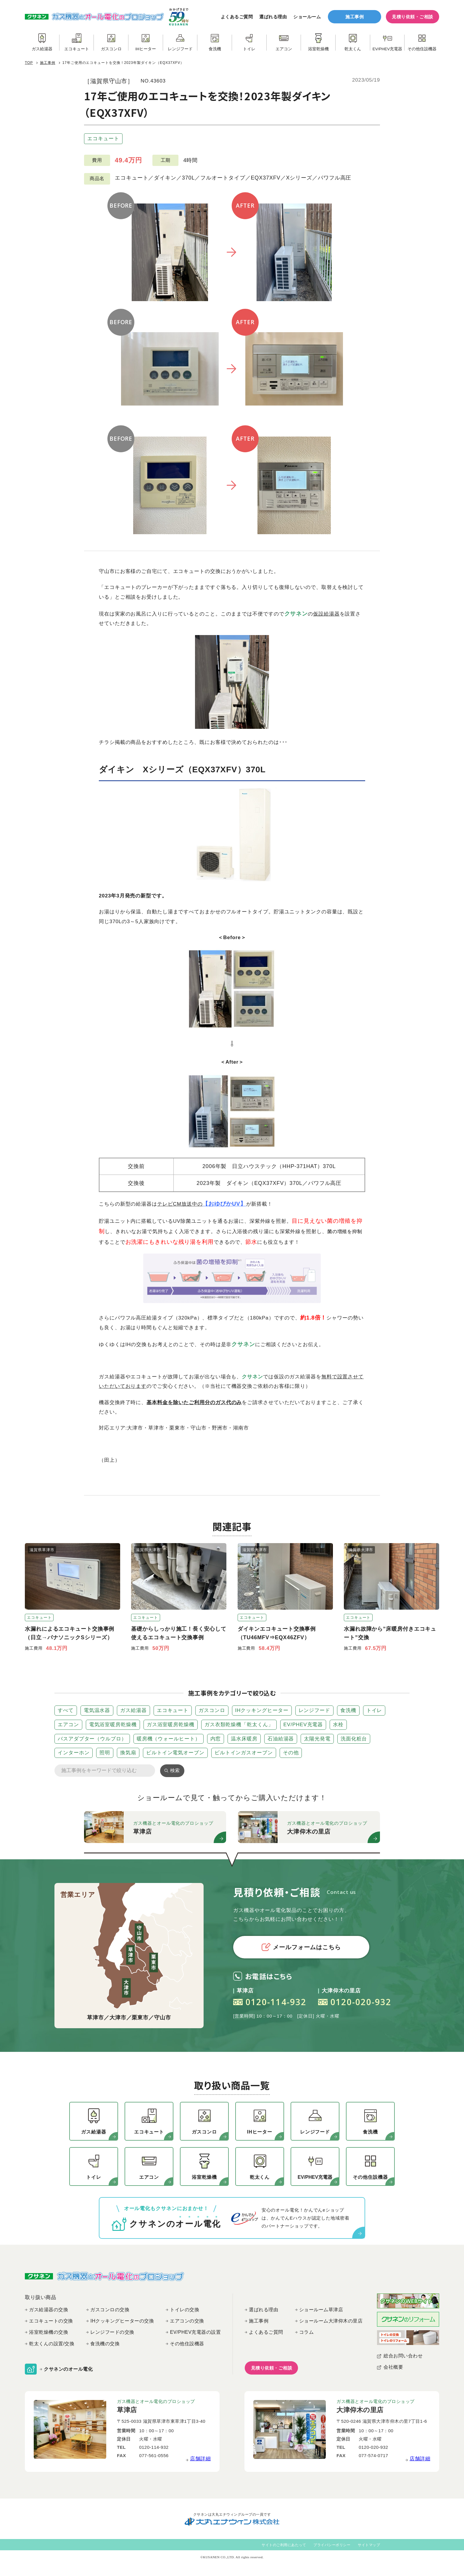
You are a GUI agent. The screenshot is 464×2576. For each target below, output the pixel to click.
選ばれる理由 (273, 16)
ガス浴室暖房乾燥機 (170, 1724)
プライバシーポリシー (331, 2545)
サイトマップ (369, 2545)
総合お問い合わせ (403, 2355)
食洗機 (348, 1710)
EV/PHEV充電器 (303, 1724)
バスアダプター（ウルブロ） (92, 1739)
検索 (175, 1770)
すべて (66, 1710)
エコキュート (103, 138)
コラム (306, 2332)
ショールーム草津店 (321, 2309)
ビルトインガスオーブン (244, 1752)
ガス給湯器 (133, 1710)
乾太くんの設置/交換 (51, 2343)
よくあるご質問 (237, 16)
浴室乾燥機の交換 (48, 2332)
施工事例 (354, 16)
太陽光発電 (317, 1739)
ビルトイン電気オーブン (175, 1752)
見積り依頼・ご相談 (412, 16)
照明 (104, 1752)
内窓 (215, 1739)
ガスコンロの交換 (109, 2309)
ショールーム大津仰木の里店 (331, 2320)
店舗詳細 (200, 2459)
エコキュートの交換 (51, 2320)
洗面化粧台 (354, 1739)
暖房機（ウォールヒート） (168, 1739)
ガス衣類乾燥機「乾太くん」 (238, 1724)
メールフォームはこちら (301, 1947)
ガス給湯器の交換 (48, 2309)
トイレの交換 (184, 2309)
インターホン (73, 1752)
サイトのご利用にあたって (284, 2545)
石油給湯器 (281, 1739)
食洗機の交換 (105, 2343)
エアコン (68, 1724)
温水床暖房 (244, 1739)
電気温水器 (97, 1710)
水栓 (338, 1724)
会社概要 (393, 2367)
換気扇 (128, 1752)
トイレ (374, 1710)
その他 (291, 1752)
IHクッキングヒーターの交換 (122, 2320)
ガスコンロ (212, 1710)
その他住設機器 (187, 2343)
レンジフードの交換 (112, 2332)
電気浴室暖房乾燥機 (113, 1724)
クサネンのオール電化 (68, 2369)
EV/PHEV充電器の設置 (195, 2332)
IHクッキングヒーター (262, 1710)
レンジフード (314, 1710)
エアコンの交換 (187, 2320)
